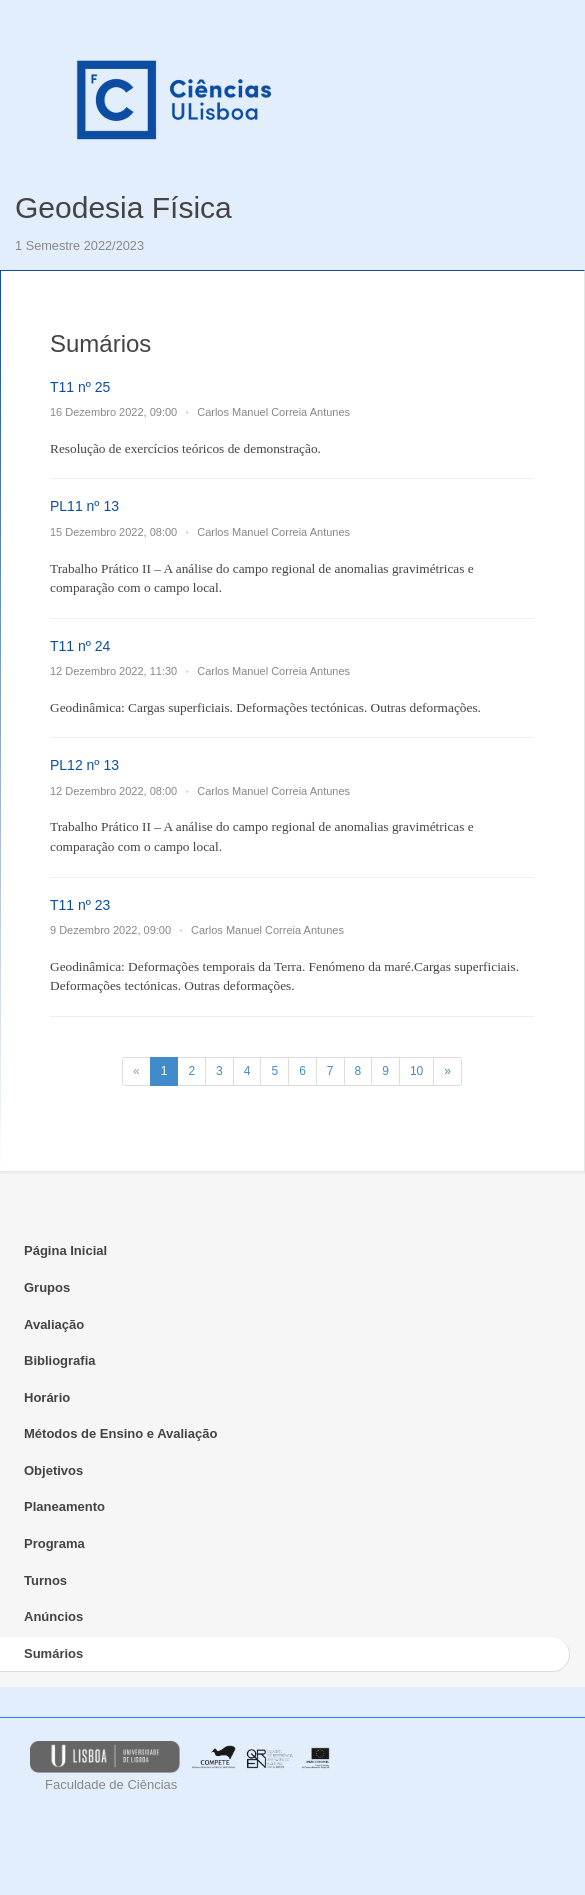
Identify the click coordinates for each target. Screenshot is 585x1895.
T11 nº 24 (80, 646)
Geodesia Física (123, 207)
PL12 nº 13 (84, 765)
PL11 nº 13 (84, 506)
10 (416, 1071)
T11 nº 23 (80, 905)
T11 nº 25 (80, 387)
